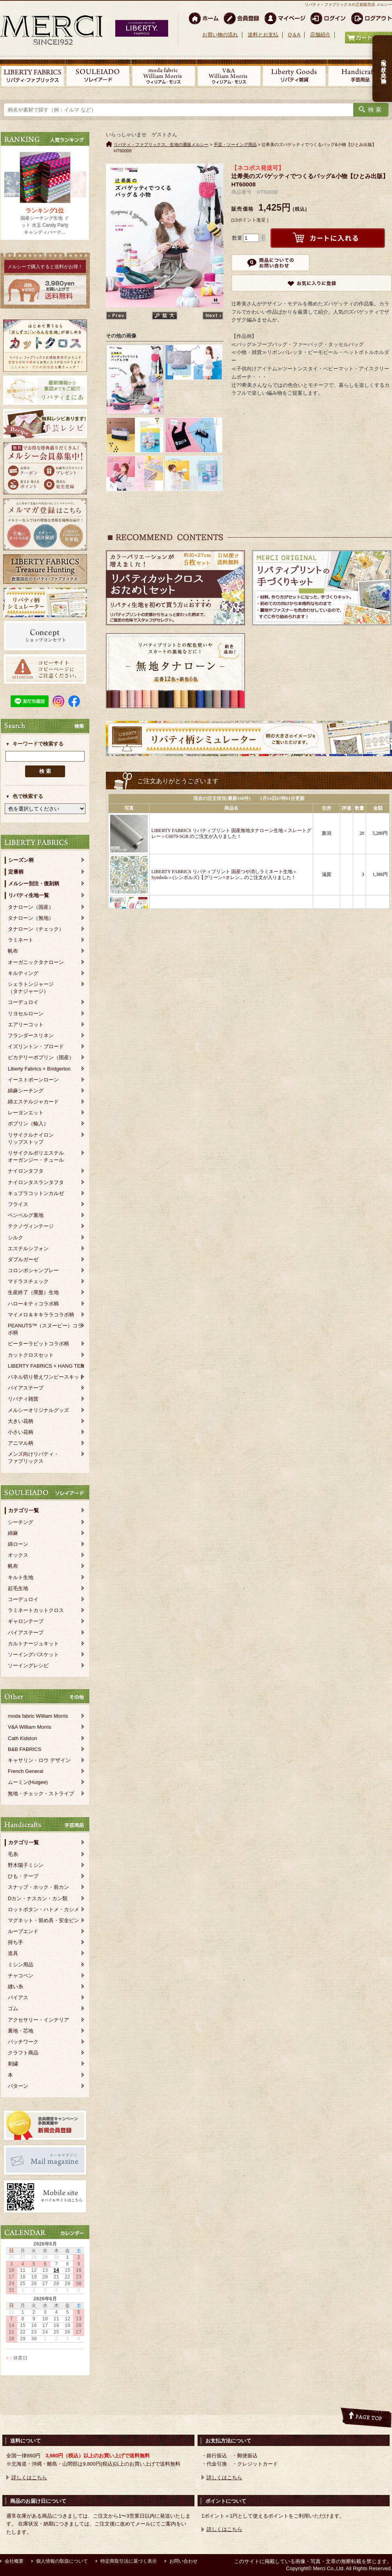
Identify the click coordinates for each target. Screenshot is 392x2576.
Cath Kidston (22, 1738)
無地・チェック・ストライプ (41, 1793)
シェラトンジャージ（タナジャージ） (31, 987)
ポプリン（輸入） (28, 1123)
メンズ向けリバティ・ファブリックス (33, 1457)
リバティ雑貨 (23, 1399)
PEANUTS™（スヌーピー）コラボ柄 (45, 1329)
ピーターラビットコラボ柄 (38, 1344)
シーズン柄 (21, 860)
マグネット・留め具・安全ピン (43, 1920)
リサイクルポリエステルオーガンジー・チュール (36, 1156)
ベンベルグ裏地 (26, 1215)
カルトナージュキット (33, 1643)
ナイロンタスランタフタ (36, 1182)
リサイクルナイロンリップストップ (31, 1138)
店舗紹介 (320, 35)
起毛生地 (18, 1588)
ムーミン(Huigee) (28, 1782)
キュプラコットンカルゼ (36, 1193)
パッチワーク (23, 2042)
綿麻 (13, 1533)
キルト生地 (20, 1577)
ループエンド (23, 1931)
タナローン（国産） (31, 907)
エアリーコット (26, 1024)
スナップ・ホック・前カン (38, 1887)
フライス (18, 1204)
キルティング (23, 973)
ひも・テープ (23, 1876)
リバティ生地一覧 (28, 895)
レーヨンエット (26, 1113)
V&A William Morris (29, 1727)
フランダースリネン (31, 1035)
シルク (15, 1237)
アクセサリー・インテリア (38, 2020)
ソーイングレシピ (28, 1665)
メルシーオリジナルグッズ (38, 1410)
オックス (18, 1555)
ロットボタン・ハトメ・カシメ (43, 1909)
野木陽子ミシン (26, 1865)
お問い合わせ (183, 2561)
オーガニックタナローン (36, 962)
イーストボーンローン (33, 1080)
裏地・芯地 (20, 2031)
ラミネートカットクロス (36, 1610)
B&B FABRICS (24, 1749)
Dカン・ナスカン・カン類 (37, 1898)
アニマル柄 (20, 1443)
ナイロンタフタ (26, 1171)
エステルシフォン (28, 1248)
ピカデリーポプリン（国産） (41, 1057)
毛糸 (13, 1854)
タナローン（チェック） (36, 929)
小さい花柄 (20, 1432)
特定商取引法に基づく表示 (128, 2561)
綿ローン (18, 1544)
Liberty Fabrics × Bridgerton (39, 1069)
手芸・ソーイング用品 (235, 144)
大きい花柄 (20, 1421)
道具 (13, 1953)
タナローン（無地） (31, 918)
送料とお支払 (263, 35)
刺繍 (13, 2064)
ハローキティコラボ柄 (33, 1304)
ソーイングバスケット (33, 1654)
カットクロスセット (31, 1355)
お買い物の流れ (220, 35)
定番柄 (16, 872)
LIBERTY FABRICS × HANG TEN (46, 1366)
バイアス (18, 1997)
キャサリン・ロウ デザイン (39, 1760)
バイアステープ (26, 1388)
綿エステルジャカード (33, 1102)
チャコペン (20, 1975)
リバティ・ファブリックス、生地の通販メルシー (161, 144)
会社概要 (14, 2561)
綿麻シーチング (26, 1091)
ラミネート (20, 940)
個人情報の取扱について (62, 2561)
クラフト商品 (23, 2053)
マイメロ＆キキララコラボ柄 (41, 1315)
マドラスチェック (28, 1281)
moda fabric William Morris (38, 1716)
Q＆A (294, 35)
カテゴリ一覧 (23, 1510)
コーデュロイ (23, 1002)
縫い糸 (15, 1986)
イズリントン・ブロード (36, 1046)
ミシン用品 (20, 1965)
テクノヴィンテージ (31, 1226)
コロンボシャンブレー (33, 1270)
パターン (18, 2086)
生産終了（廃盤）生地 (33, 1292)
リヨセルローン (26, 1013)
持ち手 (15, 1942)
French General (25, 1771)
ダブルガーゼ (23, 1259)
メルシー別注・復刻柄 (33, 883)
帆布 (13, 951)
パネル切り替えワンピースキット (46, 1377)
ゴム (13, 2008)
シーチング (20, 1522)
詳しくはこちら (29, 2477)
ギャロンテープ (26, 1621)
